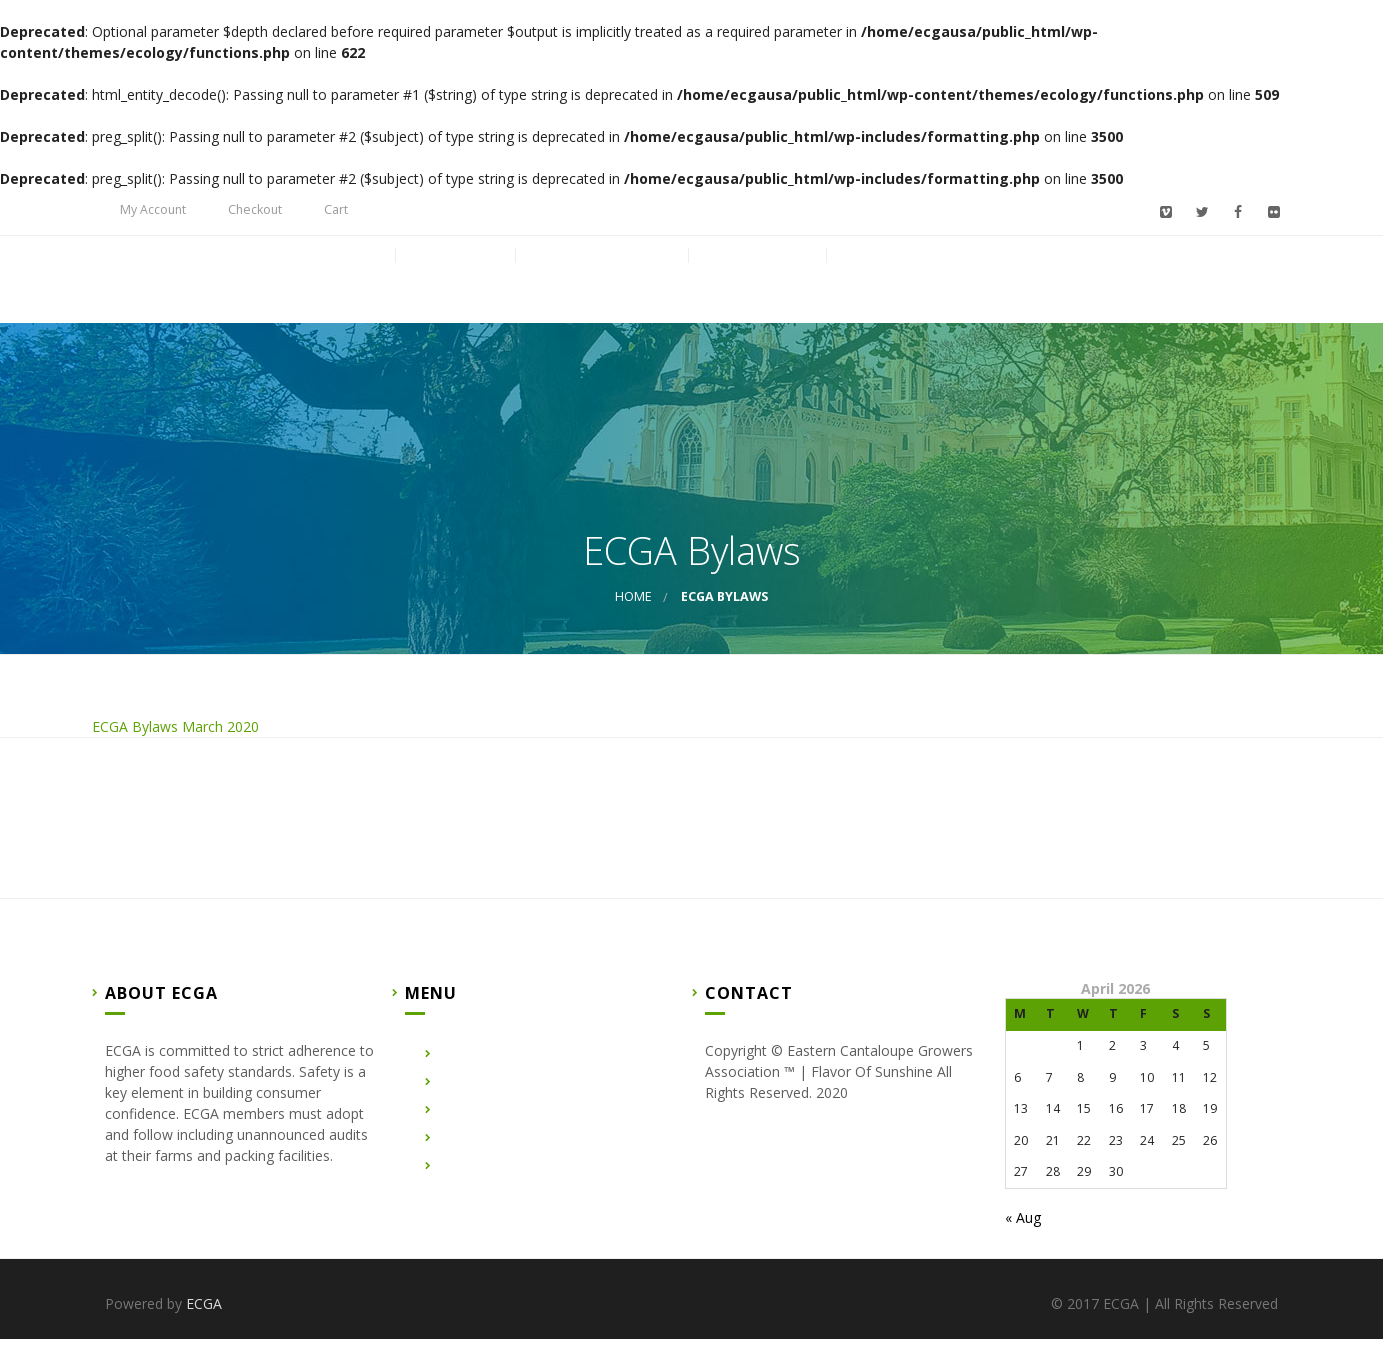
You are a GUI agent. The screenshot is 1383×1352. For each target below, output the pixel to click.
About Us (454, 288)
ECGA (204, 1316)
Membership (897, 288)
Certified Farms (601, 288)
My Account (153, 209)
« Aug (1023, 1230)
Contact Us (756, 288)
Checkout (255, 209)
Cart (336, 209)
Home (349, 288)
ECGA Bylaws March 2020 (175, 739)
